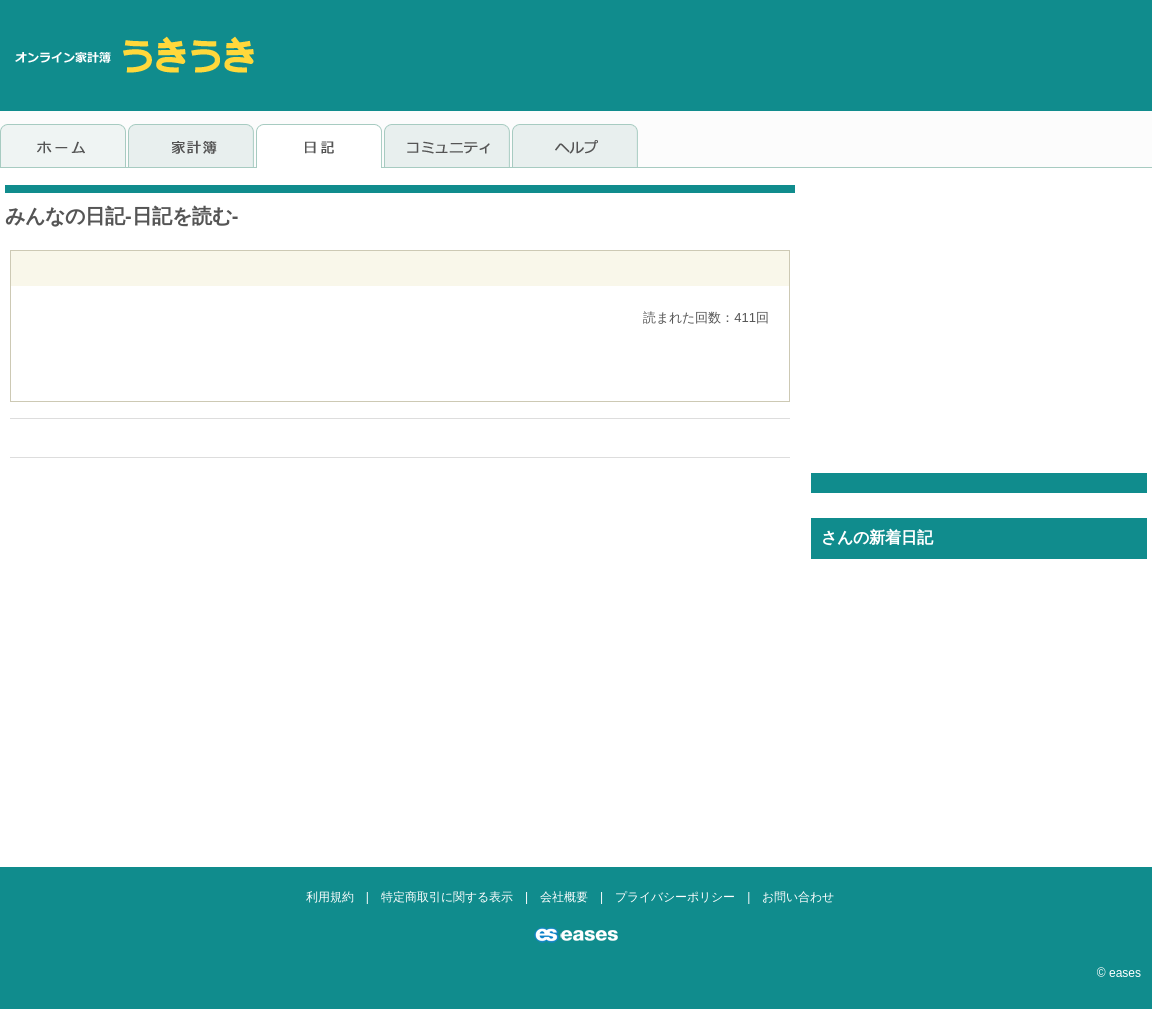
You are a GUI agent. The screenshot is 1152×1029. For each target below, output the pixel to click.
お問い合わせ (798, 897)
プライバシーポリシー (675, 897)
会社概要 (564, 897)
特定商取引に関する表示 (447, 897)
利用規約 (330, 897)
